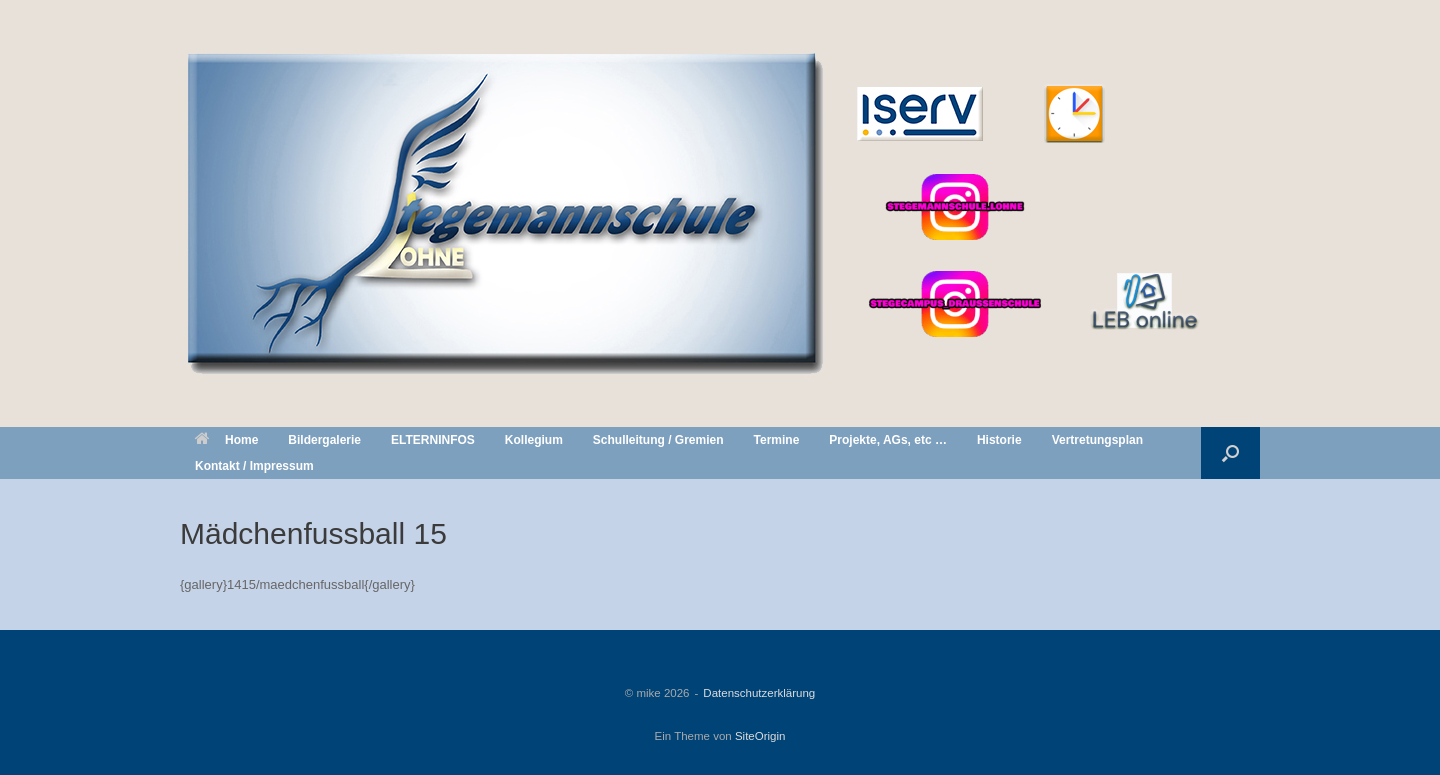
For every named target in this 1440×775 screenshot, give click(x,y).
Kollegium (534, 440)
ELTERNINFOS (433, 440)
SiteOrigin (760, 736)
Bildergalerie (324, 440)
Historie (999, 440)
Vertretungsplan (1097, 440)
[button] (1230, 453)
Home (226, 440)
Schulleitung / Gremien (658, 440)
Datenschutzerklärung (759, 693)
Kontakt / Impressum (254, 466)
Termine (777, 440)
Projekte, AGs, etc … (888, 440)
